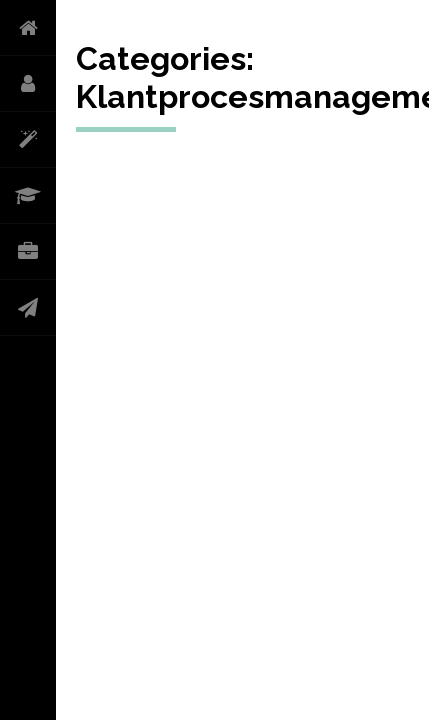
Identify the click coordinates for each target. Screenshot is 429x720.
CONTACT (28, 308)
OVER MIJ (28, 84)
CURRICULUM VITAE (28, 196)
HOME (28, 28)
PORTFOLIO (28, 252)
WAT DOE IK (28, 140)
